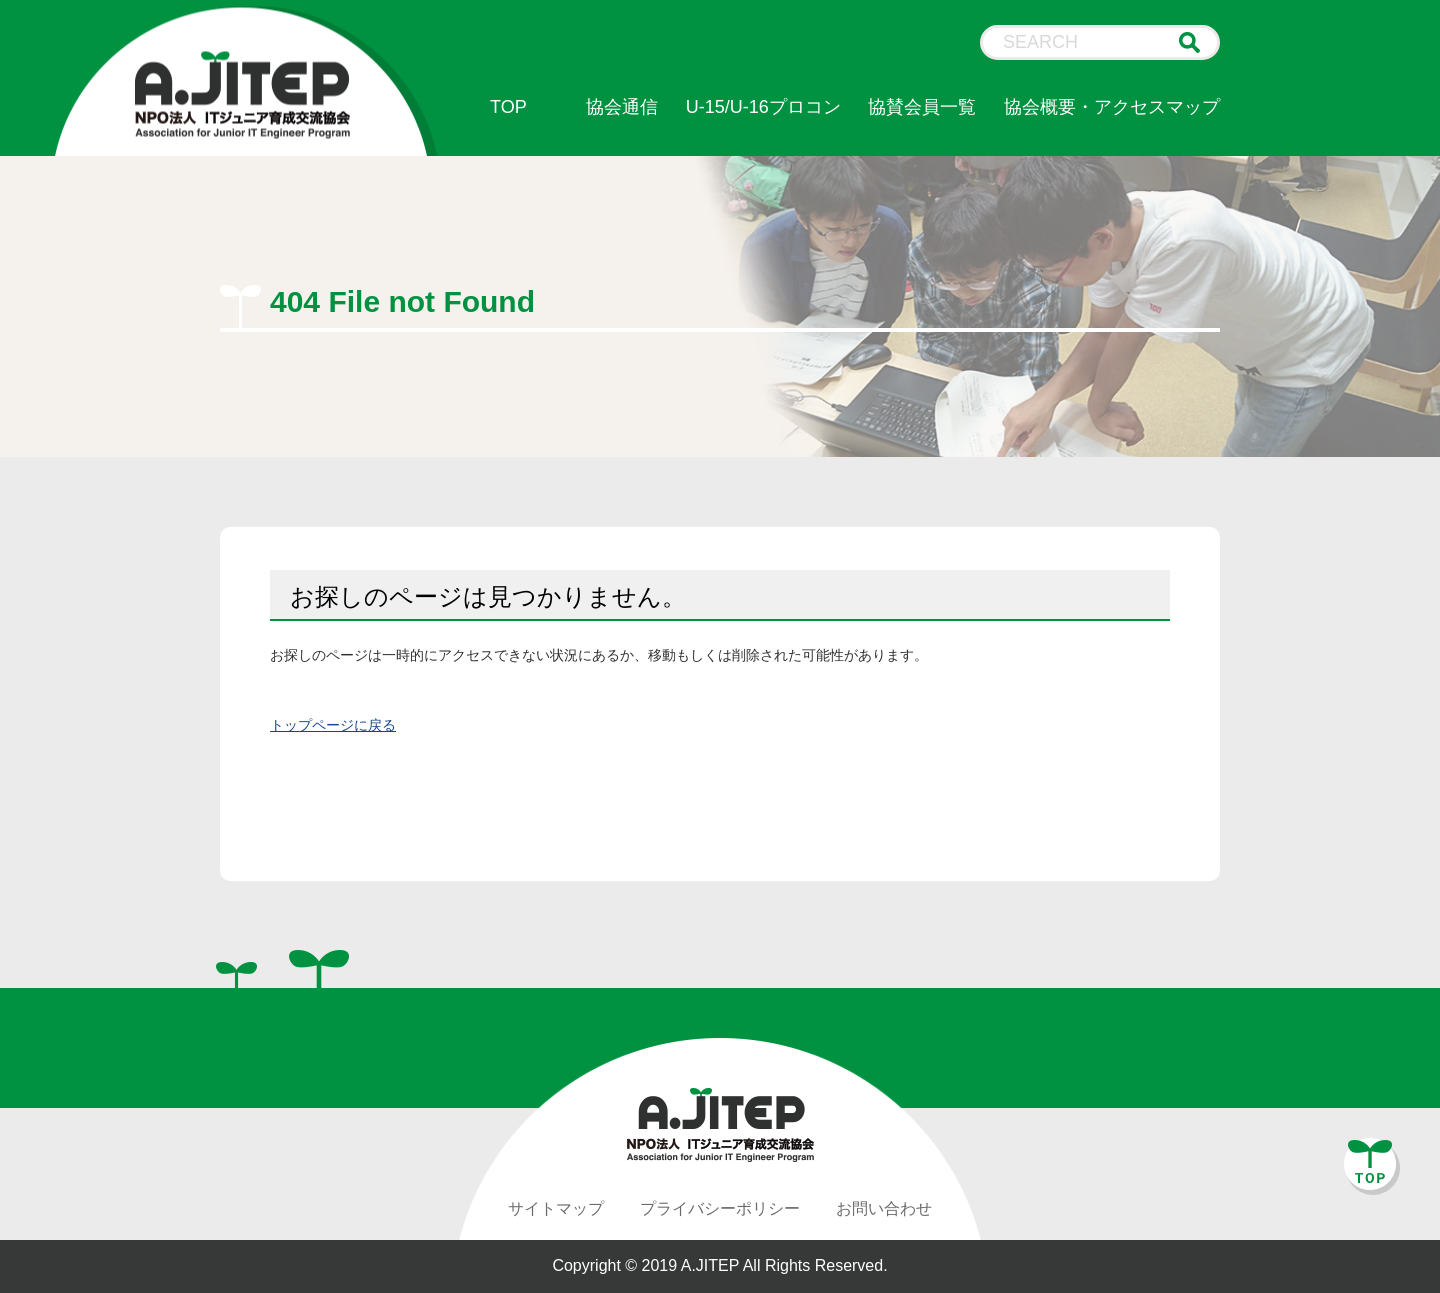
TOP (508, 107)
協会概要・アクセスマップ (1112, 107)
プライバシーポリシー (720, 1208)
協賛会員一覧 (922, 107)
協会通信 (622, 107)
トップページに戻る (333, 725)
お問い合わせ (884, 1208)
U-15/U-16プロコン (763, 107)
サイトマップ (556, 1208)
